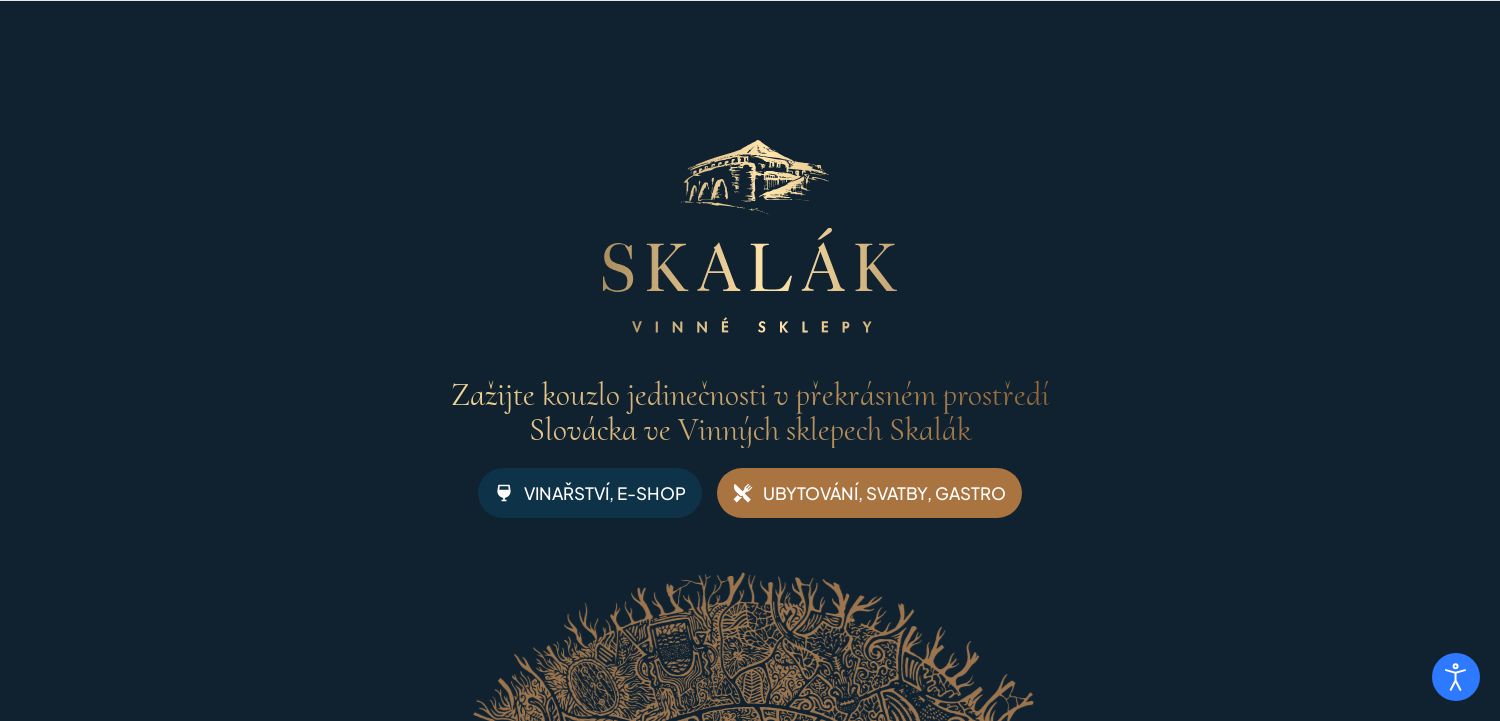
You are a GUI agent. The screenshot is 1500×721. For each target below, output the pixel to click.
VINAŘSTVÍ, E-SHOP (590, 493)
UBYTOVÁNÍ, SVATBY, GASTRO (869, 493)
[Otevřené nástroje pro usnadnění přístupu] (1456, 677)
